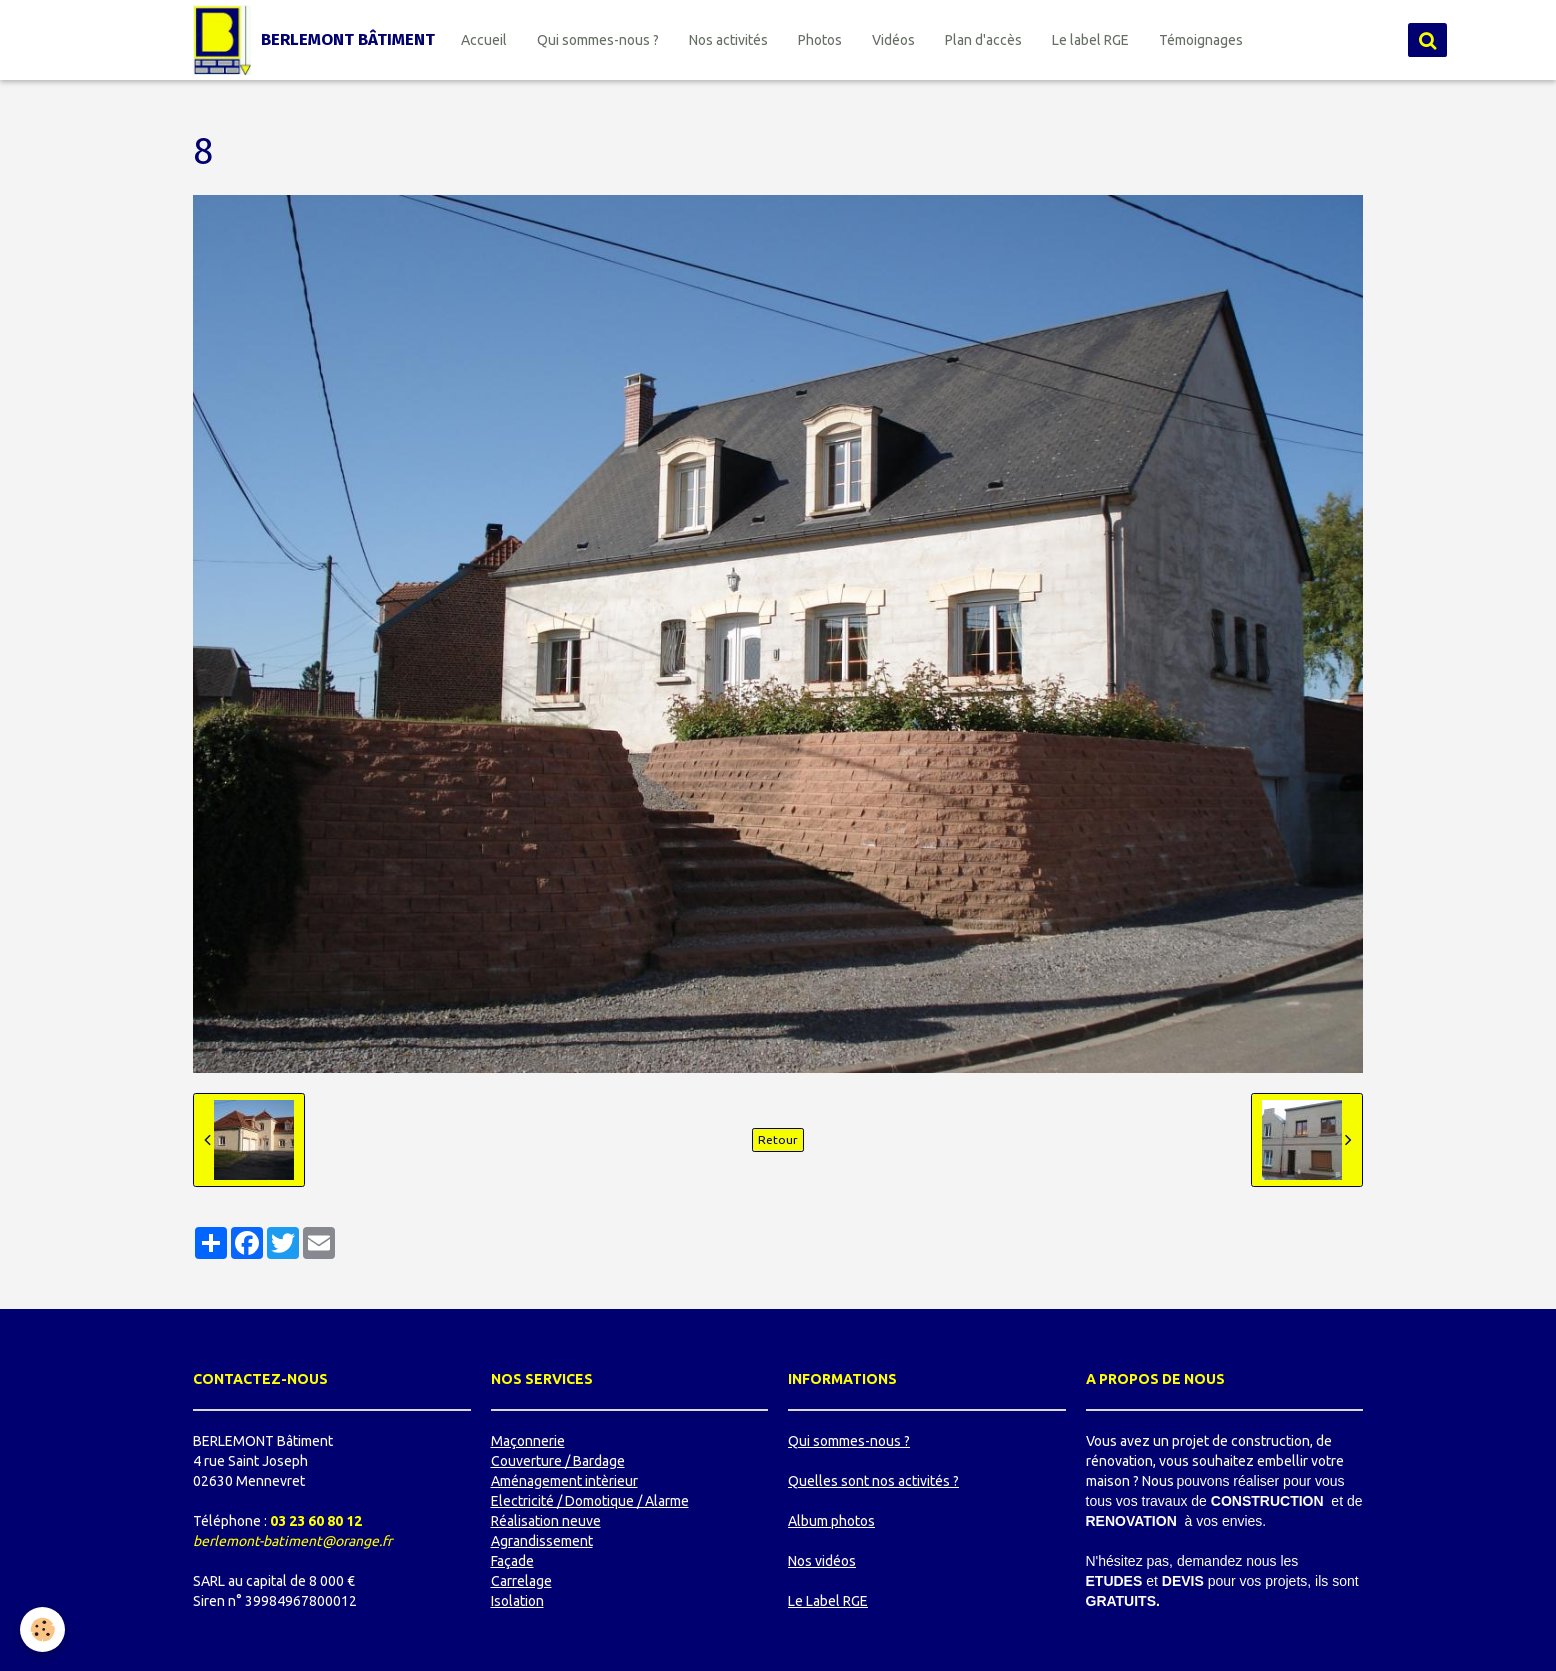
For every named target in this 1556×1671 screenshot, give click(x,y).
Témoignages (1201, 40)
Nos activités (728, 40)
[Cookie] (42, 1629)
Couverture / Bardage (558, 1461)
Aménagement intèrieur (564, 1481)
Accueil (484, 40)
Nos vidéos (822, 1561)
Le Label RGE (828, 1601)
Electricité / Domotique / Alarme (590, 1501)
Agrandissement (542, 1541)
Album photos (831, 1521)
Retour (778, 1139)
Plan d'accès (983, 40)
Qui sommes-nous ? (598, 40)
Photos (820, 40)
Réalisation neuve (546, 1521)
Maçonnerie (528, 1441)
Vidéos (893, 40)
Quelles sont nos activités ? (873, 1481)
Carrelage (521, 1581)
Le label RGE (1090, 40)
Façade (512, 1561)
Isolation (517, 1601)
